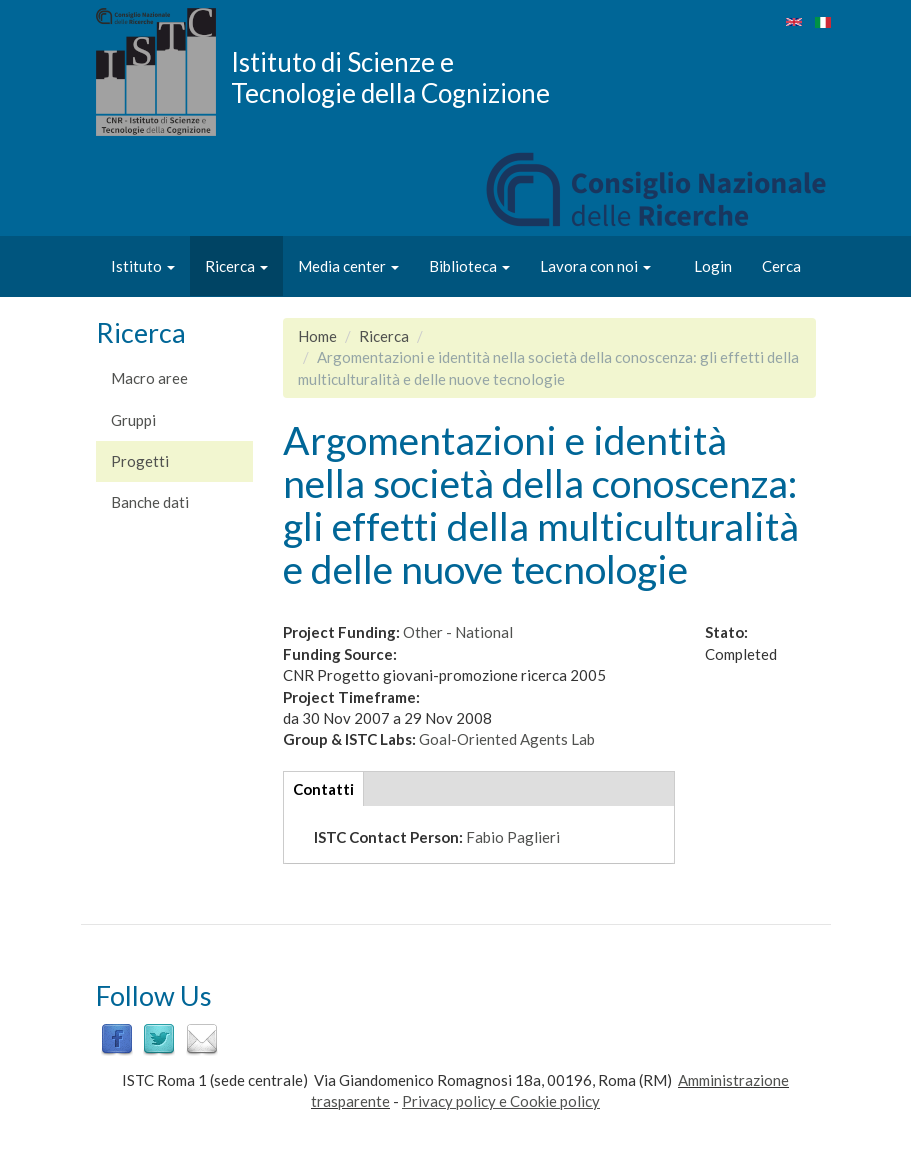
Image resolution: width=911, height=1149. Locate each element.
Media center (348, 266)
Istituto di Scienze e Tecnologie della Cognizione (390, 77)
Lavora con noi (595, 266)
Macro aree (149, 378)
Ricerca (236, 266)
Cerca (781, 266)
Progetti (140, 461)
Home (317, 336)
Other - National (458, 632)
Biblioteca (469, 266)
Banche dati (150, 502)
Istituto (143, 266)
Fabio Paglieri (513, 837)
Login (713, 266)
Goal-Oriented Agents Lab (507, 739)
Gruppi (133, 420)
